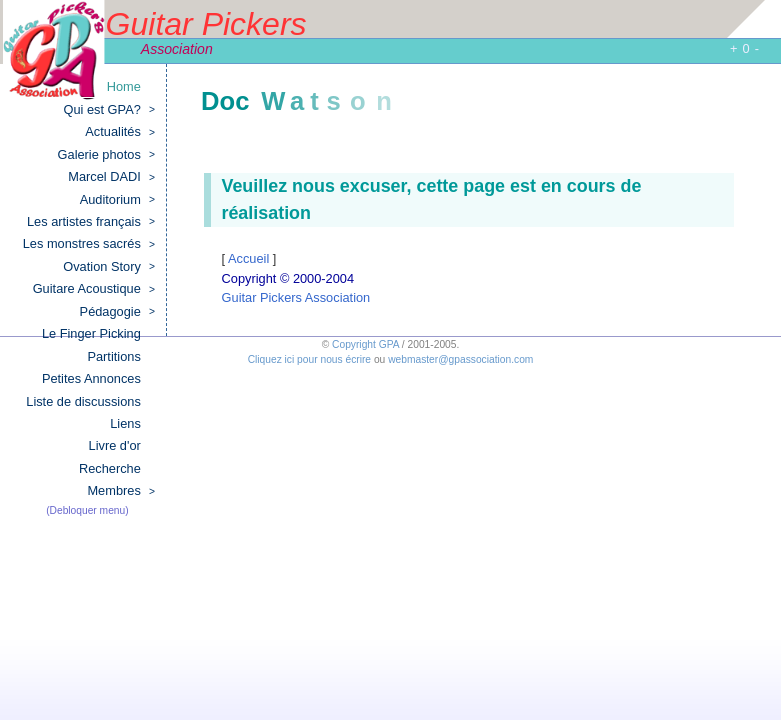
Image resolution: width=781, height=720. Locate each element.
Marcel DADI (111, 177)
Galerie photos (106, 155)
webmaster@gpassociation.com (460, 359)
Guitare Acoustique (94, 289)
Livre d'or (115, 445)
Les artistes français (91, 222)
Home (124, 86)
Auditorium (117, 200)
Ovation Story (109, 267)
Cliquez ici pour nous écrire (309, 359)
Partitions (113, 356)
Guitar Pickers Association (296, 297)
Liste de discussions (83, 401)
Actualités (120, 132)
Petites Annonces (91, 378)
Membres (120, 491)
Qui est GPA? (109, 110)
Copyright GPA (365, 344)
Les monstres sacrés (89, 244)
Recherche (110, 468)
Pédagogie (117, 312)
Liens (125, 423)
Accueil (250, 258)
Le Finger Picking (91, 333)
